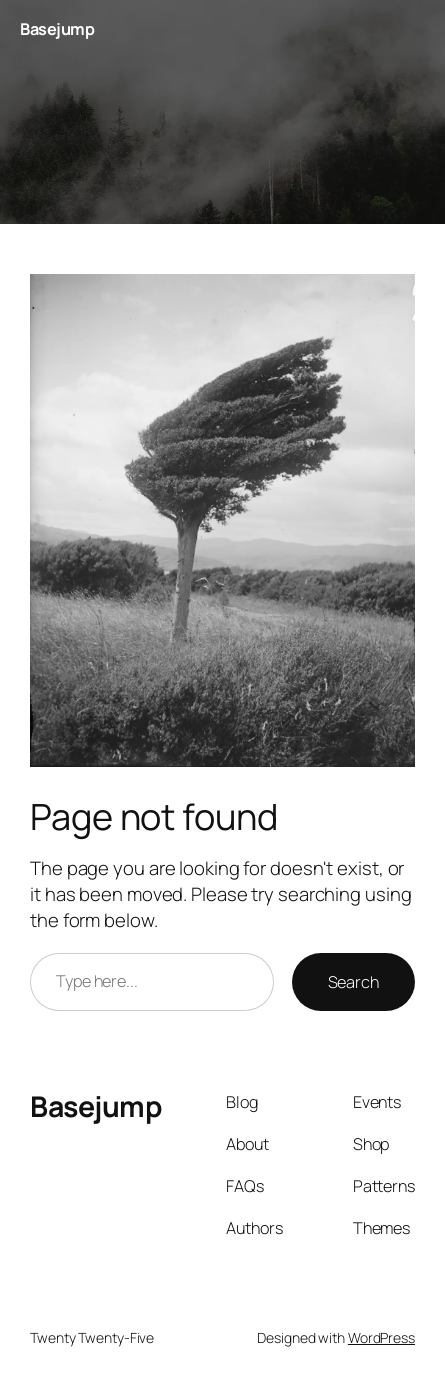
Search (353, 982)
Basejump (57, 29)
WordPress (381, 1337)
